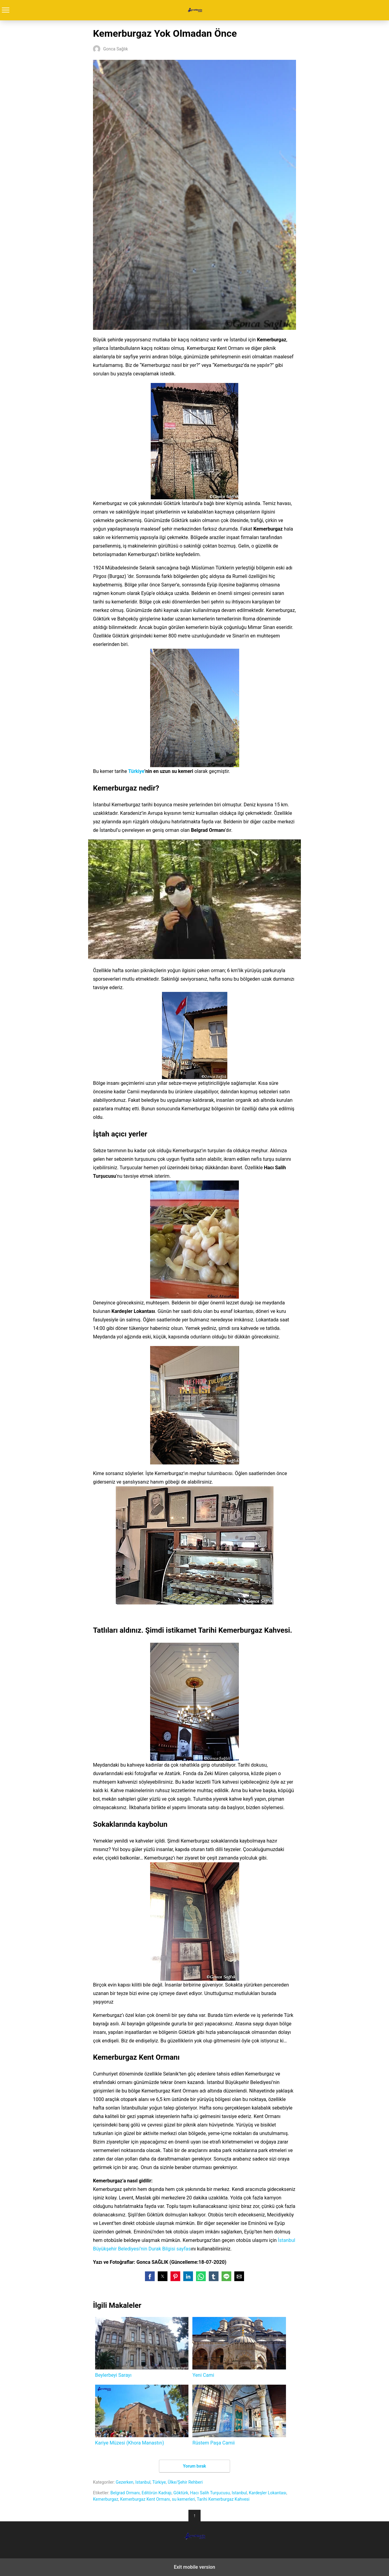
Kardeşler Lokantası (267, 2492)
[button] (150, 2276)
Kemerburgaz (105, 2499)
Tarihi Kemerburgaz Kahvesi (223, 2499)
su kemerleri (183, 2499)
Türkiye (136, 771)
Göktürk (181, 2492)
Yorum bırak (194, 2466)
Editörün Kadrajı (156, 2492)
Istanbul (142, 2482)
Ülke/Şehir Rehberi (185, 2482)
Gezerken (124, 2482)
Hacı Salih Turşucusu (210, 2492)
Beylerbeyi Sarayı (141, 2347)
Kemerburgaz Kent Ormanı (145, 2499)
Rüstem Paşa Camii (239, 2415)
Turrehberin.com (194, 10)
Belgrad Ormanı (124, 2492)
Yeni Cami (239, 2347)
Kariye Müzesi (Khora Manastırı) (141, 2415)
